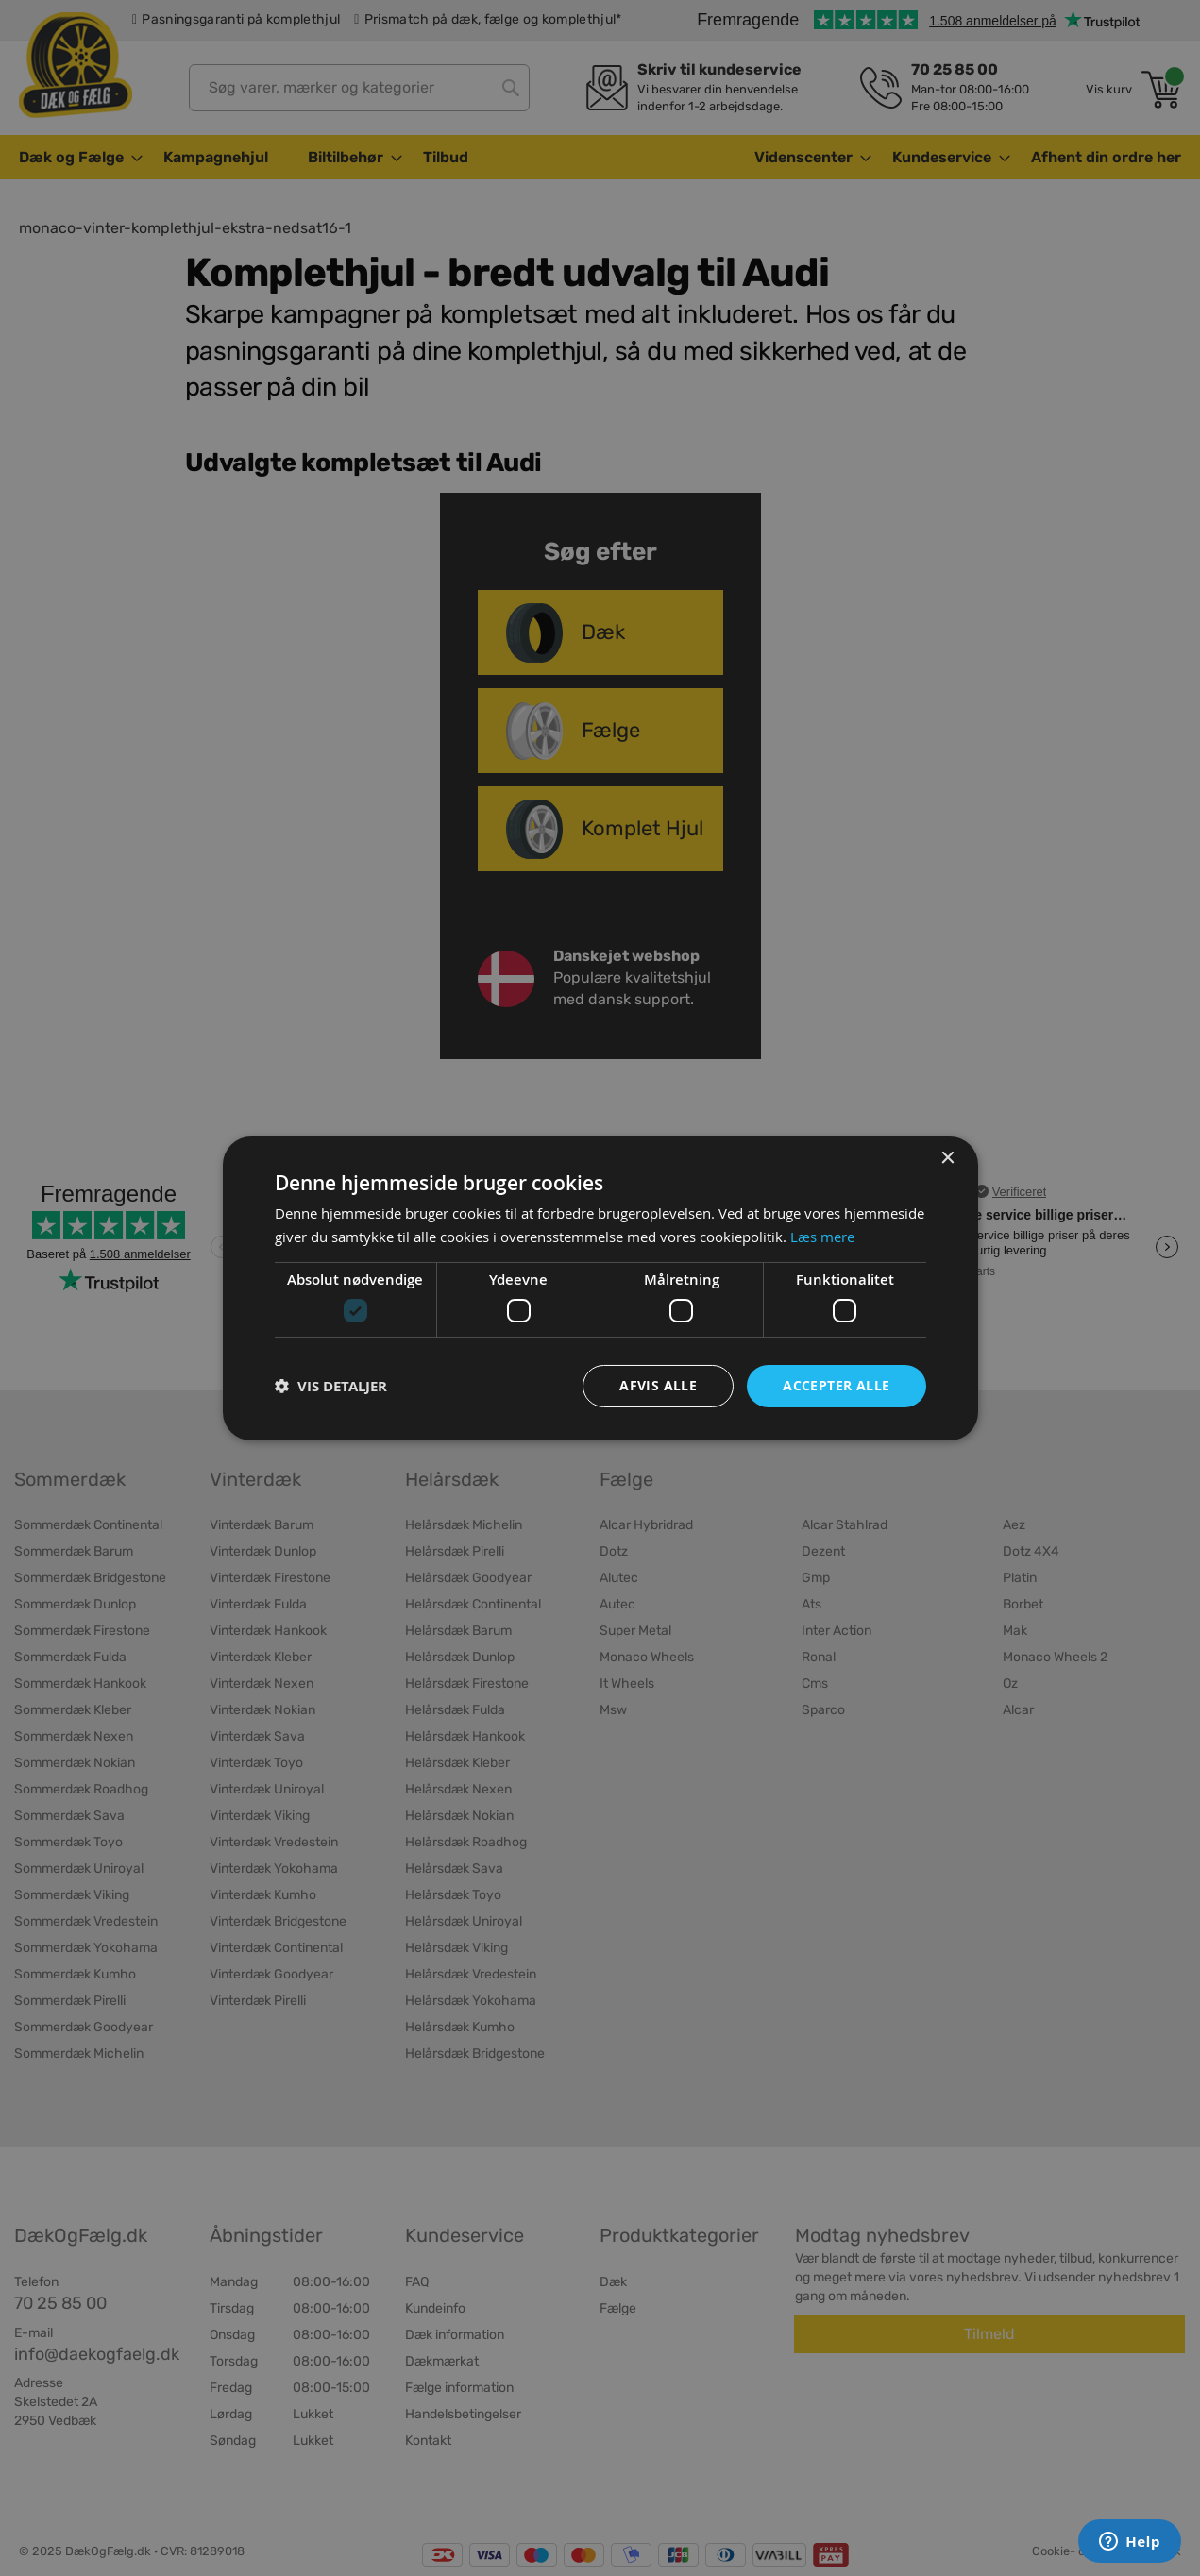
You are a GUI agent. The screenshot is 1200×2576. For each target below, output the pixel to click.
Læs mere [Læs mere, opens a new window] (822, 1236)
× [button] (947, 1158)
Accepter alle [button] (836, 1385)
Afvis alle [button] (658, 1385)
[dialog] (600, 1288)
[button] (331, 1386)
